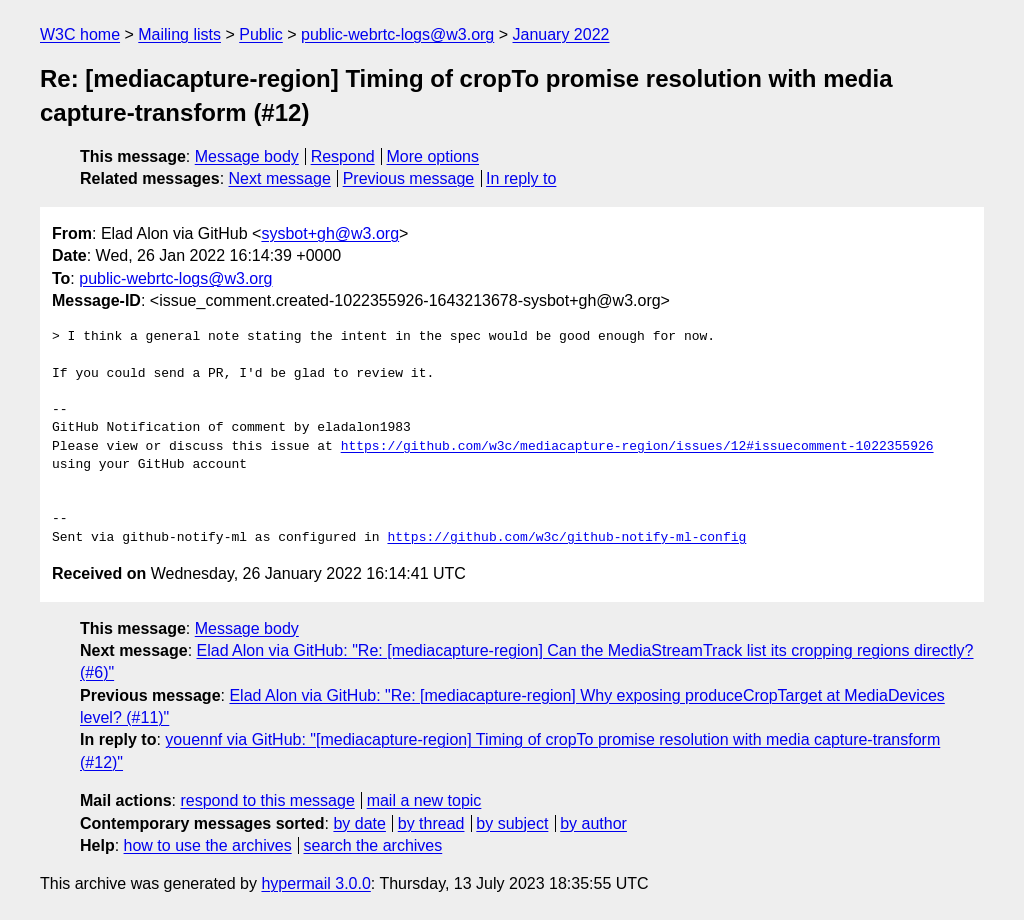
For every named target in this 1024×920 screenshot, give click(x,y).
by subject (512, 823)
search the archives (373, 845)
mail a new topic (424, 800)
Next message (280, 178)
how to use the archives (208, 845)
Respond (343, 156)
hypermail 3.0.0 (315, 883)
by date (359, 823)
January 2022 (561, 34)
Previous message (409, 178)
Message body (247, 156)
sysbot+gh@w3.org (330, 233)
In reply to (521, 178)
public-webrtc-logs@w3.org (397, 34)
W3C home (80, 34)
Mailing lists (179, 34)
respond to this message (267, 800)
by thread (431, 823)
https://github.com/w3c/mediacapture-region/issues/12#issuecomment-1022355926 (637, 447)
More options (433, 156)
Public (261, 34)
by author (593, 823)
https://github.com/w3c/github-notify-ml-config (566, 538)
